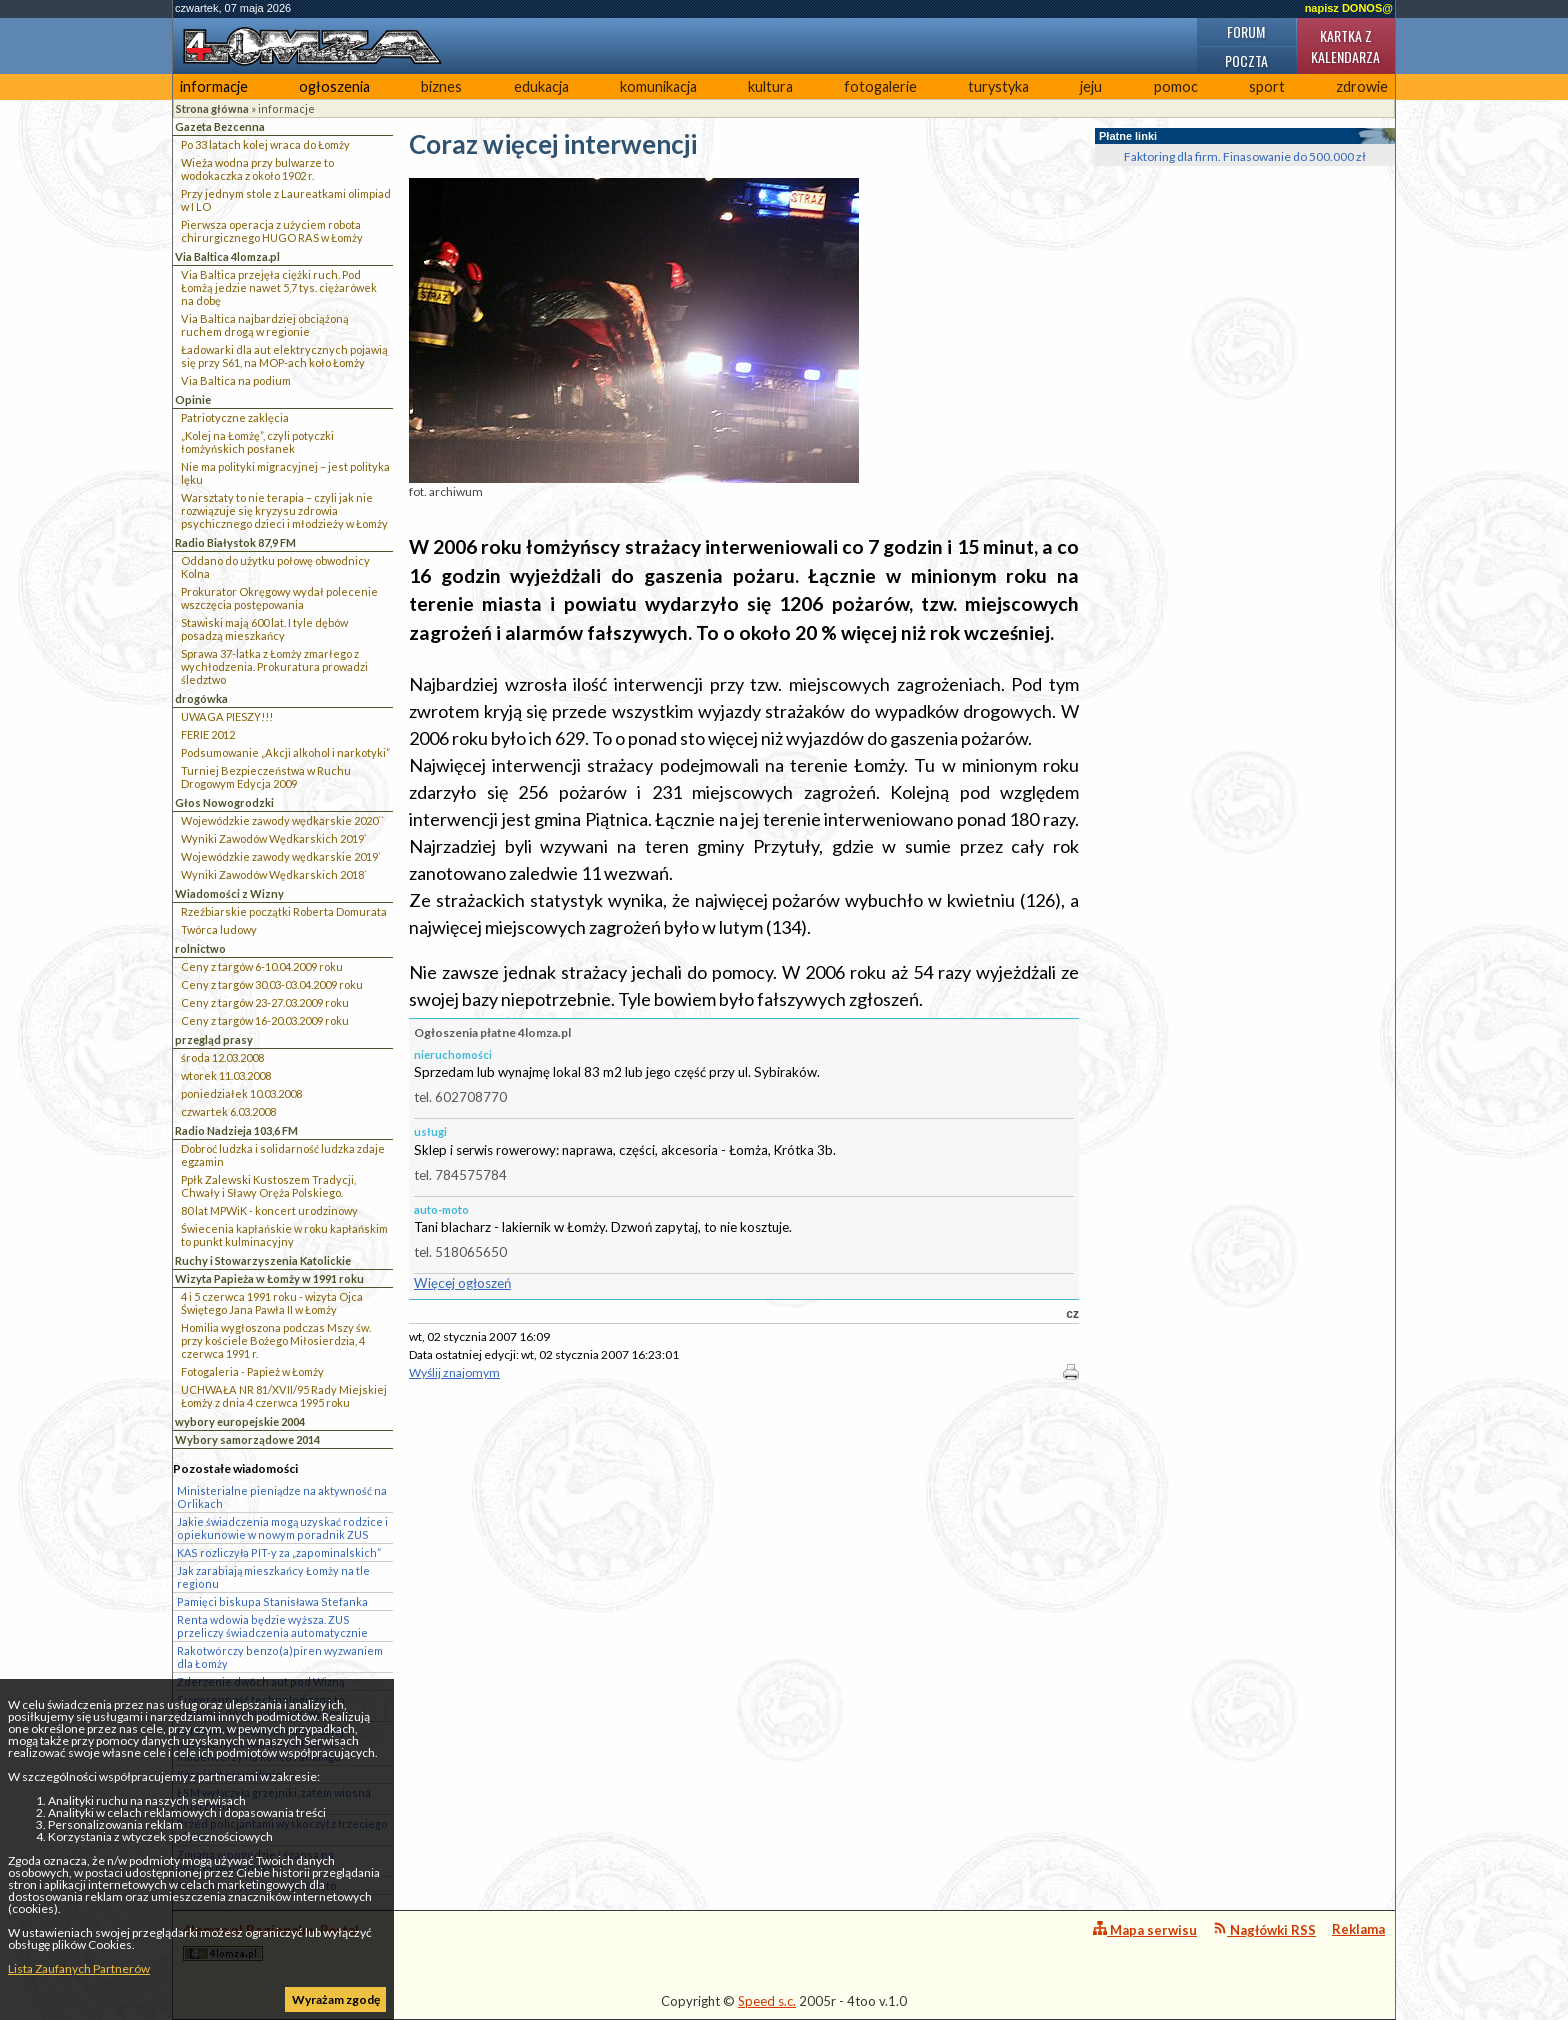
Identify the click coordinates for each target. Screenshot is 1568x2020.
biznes (441, 86)
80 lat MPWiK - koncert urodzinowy (269, 1210)
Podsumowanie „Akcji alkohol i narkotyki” (285, 752)
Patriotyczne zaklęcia (235, 417)
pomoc (1176, 86)
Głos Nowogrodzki (224, 802)
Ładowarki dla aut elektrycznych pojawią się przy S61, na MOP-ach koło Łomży (284, 356)
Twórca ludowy (219, 929)
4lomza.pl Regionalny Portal (271, 1941)
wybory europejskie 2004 (240, 1421)
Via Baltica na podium (236, 380)
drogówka (201, 698)
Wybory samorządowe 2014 (247, 1439)
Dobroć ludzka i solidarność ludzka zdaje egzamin (283, 1155)
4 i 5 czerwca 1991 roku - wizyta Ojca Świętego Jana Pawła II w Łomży (272, 1303)
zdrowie (1362, 86)
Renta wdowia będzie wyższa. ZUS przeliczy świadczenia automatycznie (272, 1626)
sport (1267, 86)
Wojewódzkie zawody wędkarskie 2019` (281, 856)
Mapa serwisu (1145, 1929)
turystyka (998, 86)
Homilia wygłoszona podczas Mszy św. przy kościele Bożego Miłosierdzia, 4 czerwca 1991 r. (276, 1340)
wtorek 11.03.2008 (226, 1075)
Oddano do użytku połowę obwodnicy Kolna (275, 567)
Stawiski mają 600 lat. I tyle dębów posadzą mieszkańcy (264, 629)
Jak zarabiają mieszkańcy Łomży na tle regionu (273, 1577)
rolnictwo (200, 948)
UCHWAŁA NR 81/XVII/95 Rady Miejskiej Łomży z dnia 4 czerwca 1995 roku (284, 1396)
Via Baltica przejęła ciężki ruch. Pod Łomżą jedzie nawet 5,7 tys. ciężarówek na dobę (279, 287)
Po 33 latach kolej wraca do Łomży (265, 144)
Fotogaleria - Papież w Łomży (252, 1371)
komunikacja (658, 86)
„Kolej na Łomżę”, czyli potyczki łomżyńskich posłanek (257, 442)
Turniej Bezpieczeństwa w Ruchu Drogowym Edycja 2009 (266, 777)
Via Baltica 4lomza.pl (227, 256)
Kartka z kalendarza (1345, 46)
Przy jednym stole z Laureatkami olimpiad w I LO (286, 200)
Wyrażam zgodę (336, 1999)
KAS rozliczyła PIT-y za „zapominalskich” (279, 1552)
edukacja (541, 86)
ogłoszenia (334, 86)
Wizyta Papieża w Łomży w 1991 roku (269, 1278)
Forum (1246, 31)
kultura (770, 86)
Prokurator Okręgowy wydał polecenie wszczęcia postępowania (279, 598)
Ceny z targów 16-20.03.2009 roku (265, 1020)
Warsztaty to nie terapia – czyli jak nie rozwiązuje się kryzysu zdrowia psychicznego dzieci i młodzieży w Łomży (284, 510)
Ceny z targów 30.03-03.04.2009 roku (272, 984)
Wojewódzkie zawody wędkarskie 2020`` (282, 820)
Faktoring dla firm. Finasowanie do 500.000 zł (1245, 156)
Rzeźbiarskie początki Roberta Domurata (284, 911)
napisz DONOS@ (1349, 8)
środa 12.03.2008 (222, 1057)
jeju (1091, 86)
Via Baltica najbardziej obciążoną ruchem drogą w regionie (265, 325)
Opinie (193, 399)
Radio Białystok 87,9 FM (235, 542)
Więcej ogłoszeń (462, 1283)
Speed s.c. (767, 2001)
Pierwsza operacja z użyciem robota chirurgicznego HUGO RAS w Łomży (272, 231)
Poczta (1246, 60)
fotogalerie (880, 86)
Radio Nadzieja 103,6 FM (236, 1130)
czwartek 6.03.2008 (228, 1111)
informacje (214, 86)
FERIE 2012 (208, 734)
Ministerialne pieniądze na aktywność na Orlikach (282, 1497)
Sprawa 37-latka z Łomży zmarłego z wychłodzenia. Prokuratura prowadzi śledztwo (274, 666)
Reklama (1358, 1929)
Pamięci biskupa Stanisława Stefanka (272, 1601)
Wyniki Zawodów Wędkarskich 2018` (274, 874)
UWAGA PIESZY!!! (227, 716)
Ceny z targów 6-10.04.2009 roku (262, 966)
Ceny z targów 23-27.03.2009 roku (265, 1002)
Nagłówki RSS (1264, 1929)
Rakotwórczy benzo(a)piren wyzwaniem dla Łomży (280, 1657)
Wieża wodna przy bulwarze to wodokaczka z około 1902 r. (257, 169)
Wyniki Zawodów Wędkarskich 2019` (274, 838)
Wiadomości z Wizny (229, 893)
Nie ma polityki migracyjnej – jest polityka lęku (285, 473)
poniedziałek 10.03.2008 (241, 1093)
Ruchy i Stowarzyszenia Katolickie (263, 1260)
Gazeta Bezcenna (220, 126)
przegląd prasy (214, 1039)
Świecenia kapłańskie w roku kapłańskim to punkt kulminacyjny (284, 1235)
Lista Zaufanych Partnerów (79, 1968)
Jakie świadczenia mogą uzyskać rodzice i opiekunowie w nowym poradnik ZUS (282, 1528)
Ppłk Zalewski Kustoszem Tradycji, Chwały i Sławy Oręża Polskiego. (268, 1186)
